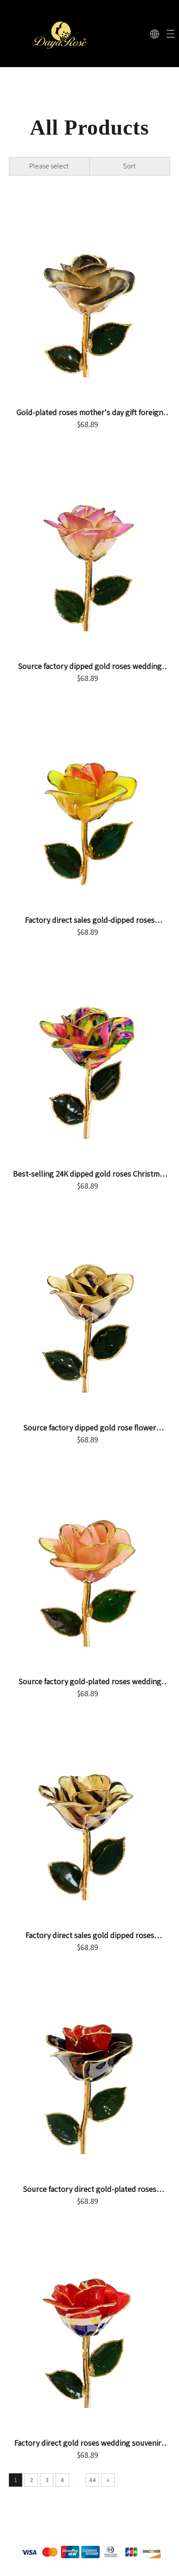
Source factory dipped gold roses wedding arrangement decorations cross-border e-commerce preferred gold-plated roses (90, 666)
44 (92, 2480)
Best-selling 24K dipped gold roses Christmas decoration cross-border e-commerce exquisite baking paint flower (90, 1174)
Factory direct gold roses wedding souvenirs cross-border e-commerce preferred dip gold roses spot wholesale (90, 2443)
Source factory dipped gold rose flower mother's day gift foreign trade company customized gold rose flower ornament (90, 1428)
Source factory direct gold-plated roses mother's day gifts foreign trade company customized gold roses (89, 2189)
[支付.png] (89, 2552)
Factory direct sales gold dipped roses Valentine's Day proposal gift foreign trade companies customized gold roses (89, 1935)
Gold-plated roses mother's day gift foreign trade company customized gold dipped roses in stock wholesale (89, 413)
